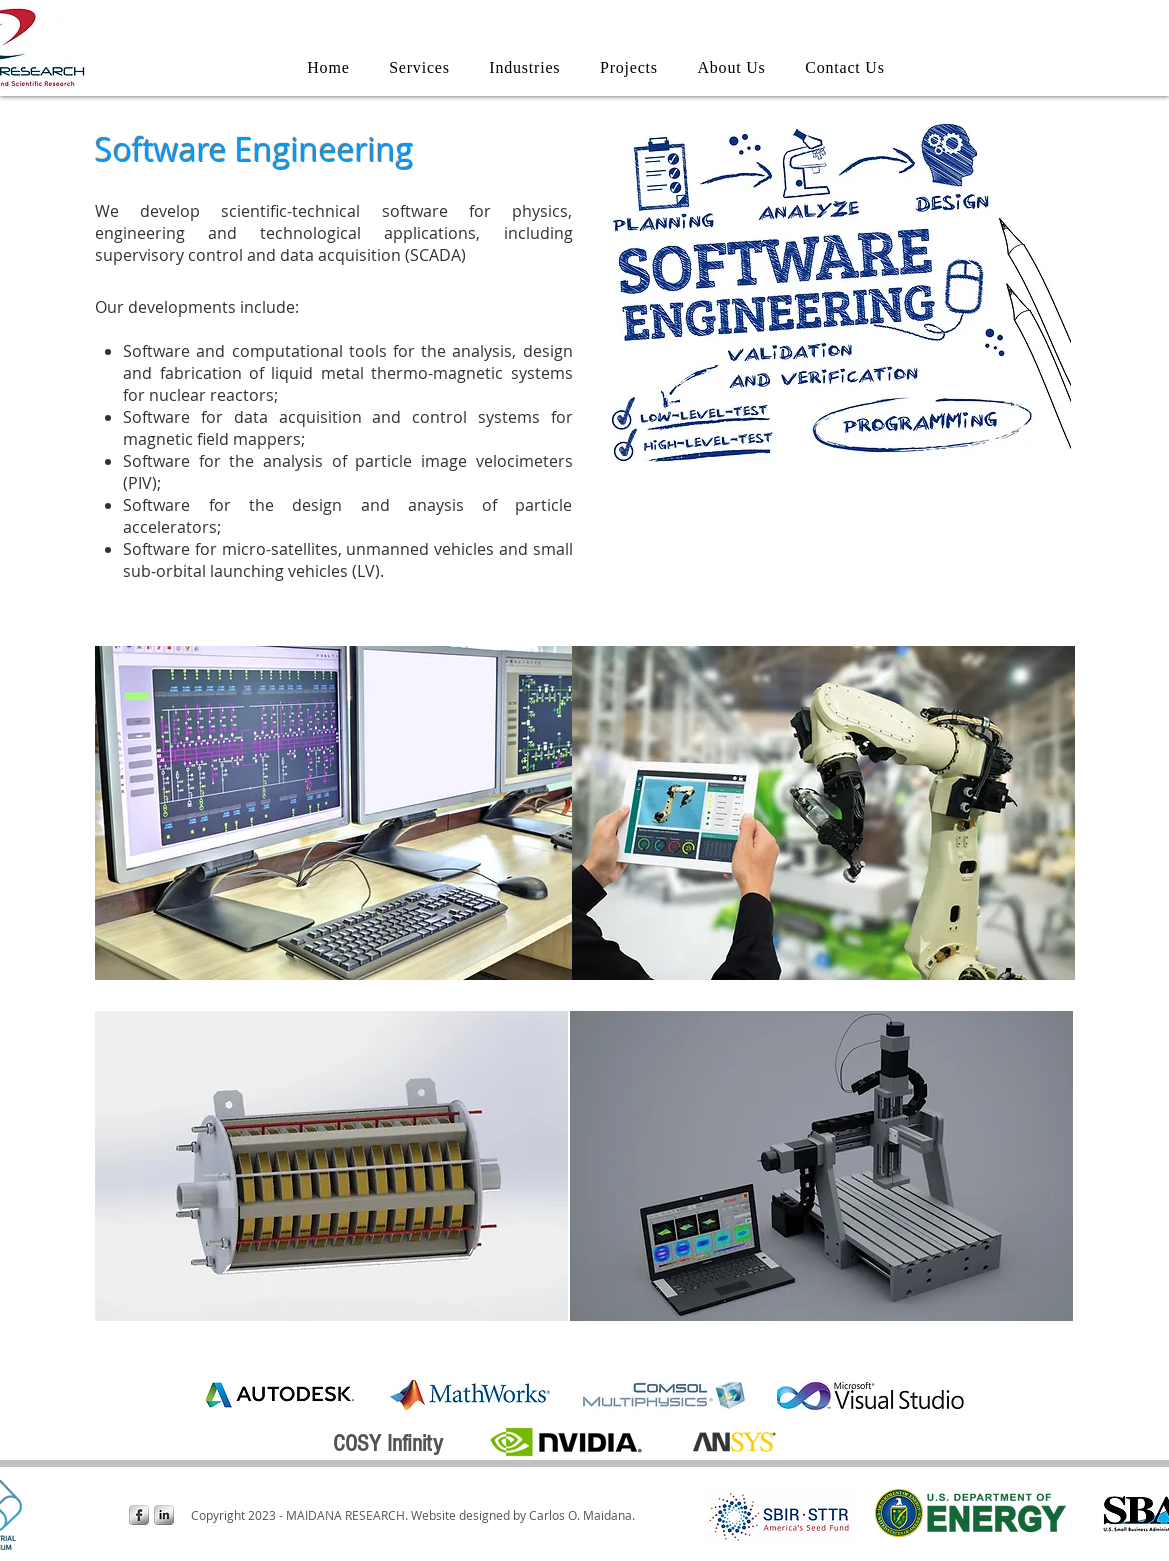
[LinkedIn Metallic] (164, 1515)
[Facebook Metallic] (139, 1515)
